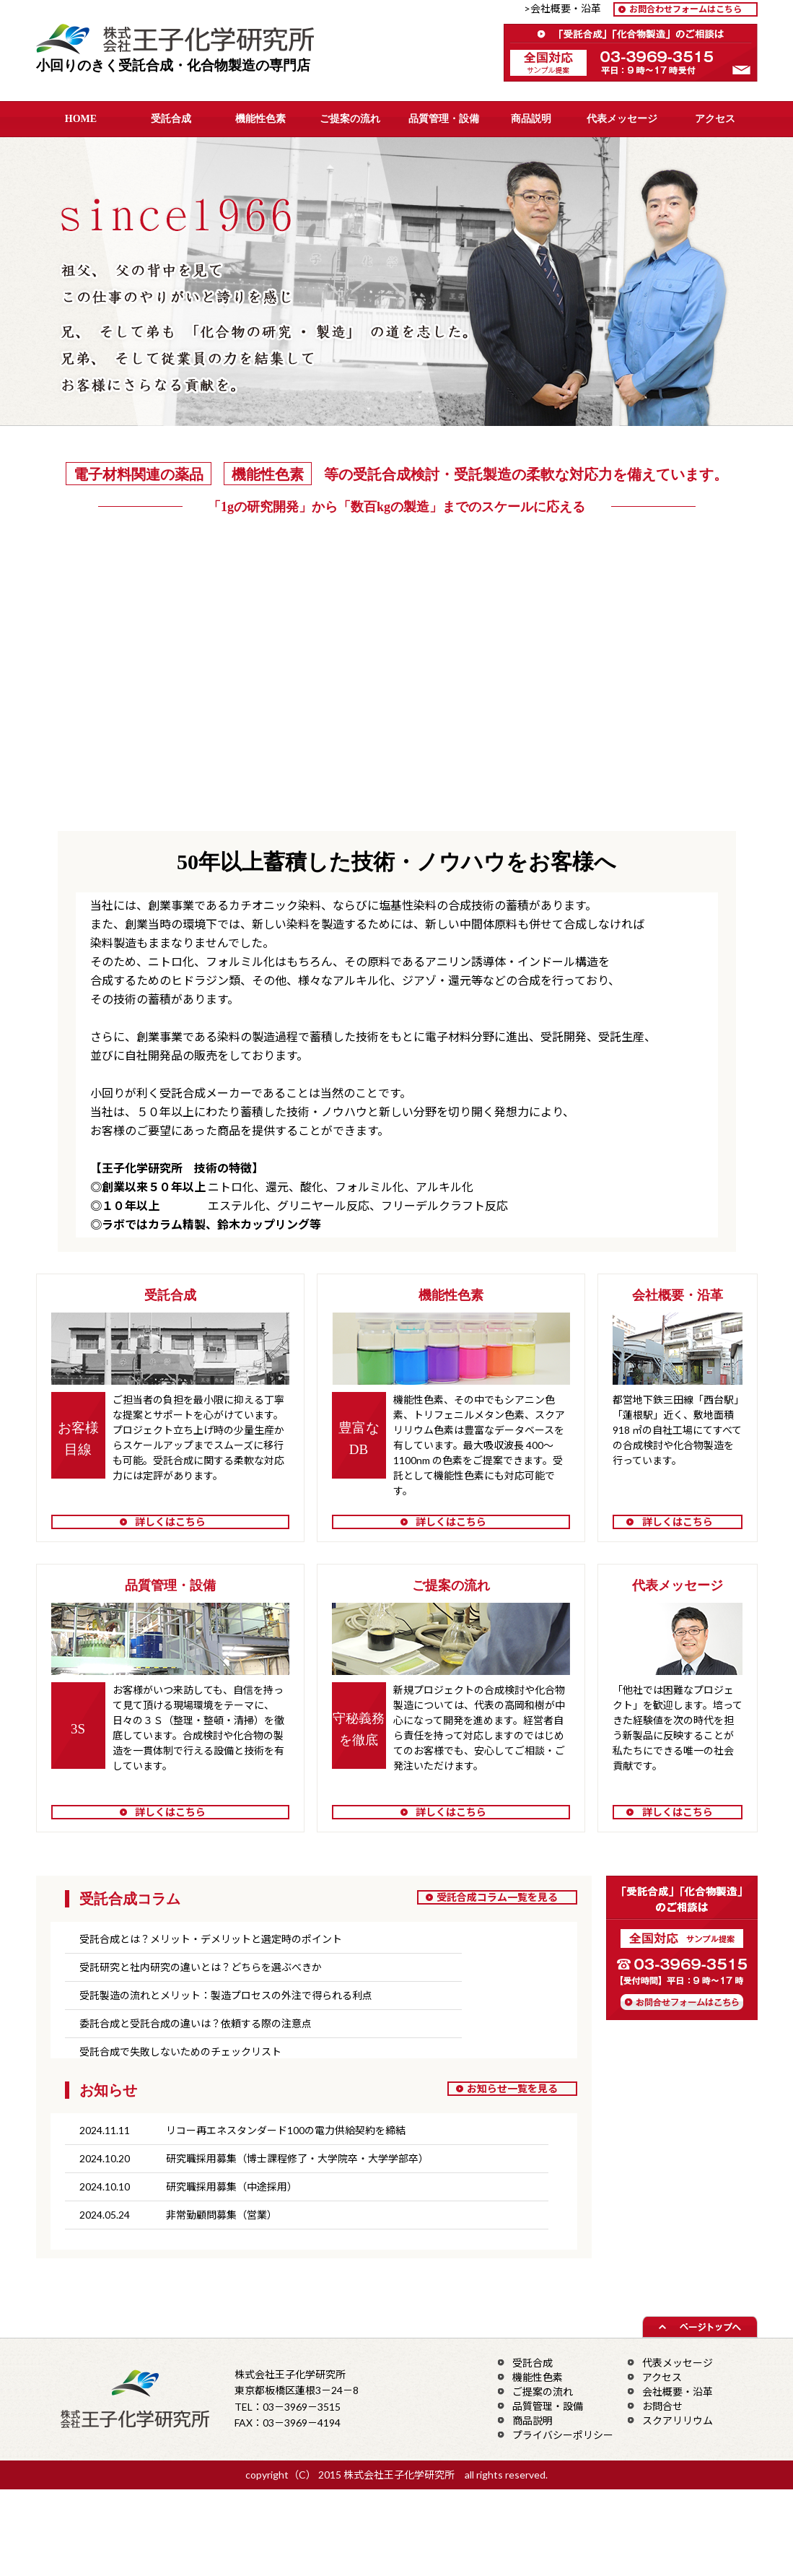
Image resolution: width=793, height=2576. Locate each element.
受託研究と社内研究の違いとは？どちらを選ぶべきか (200, 1967)
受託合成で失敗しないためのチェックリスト (180, 2051)
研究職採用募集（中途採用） (231, 2186)
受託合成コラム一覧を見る (497, 1897)
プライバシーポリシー (562, 2435)
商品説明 (531, 118)
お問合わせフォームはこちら (685, 9)
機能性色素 (260, 118)
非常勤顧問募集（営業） (221, 2215)
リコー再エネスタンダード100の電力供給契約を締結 (286, 2130)
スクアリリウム (677, 2420)
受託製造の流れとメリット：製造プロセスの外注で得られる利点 (225, 1995)
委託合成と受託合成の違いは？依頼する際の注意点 (195, 2023)
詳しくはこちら (170, 1521)
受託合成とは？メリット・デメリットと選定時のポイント (210, 1939)
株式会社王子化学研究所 (185, 41)
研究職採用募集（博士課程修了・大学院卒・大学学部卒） (297, 2158)
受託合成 (171, 118)
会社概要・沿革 (677, 2391)
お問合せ (662, 2406)
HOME (81, 118)
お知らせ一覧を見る (512, 2088)
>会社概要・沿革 (567, 8)
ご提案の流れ (350, 118)
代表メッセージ (622, 118)
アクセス (715, 118)
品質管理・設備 (443, 118)
